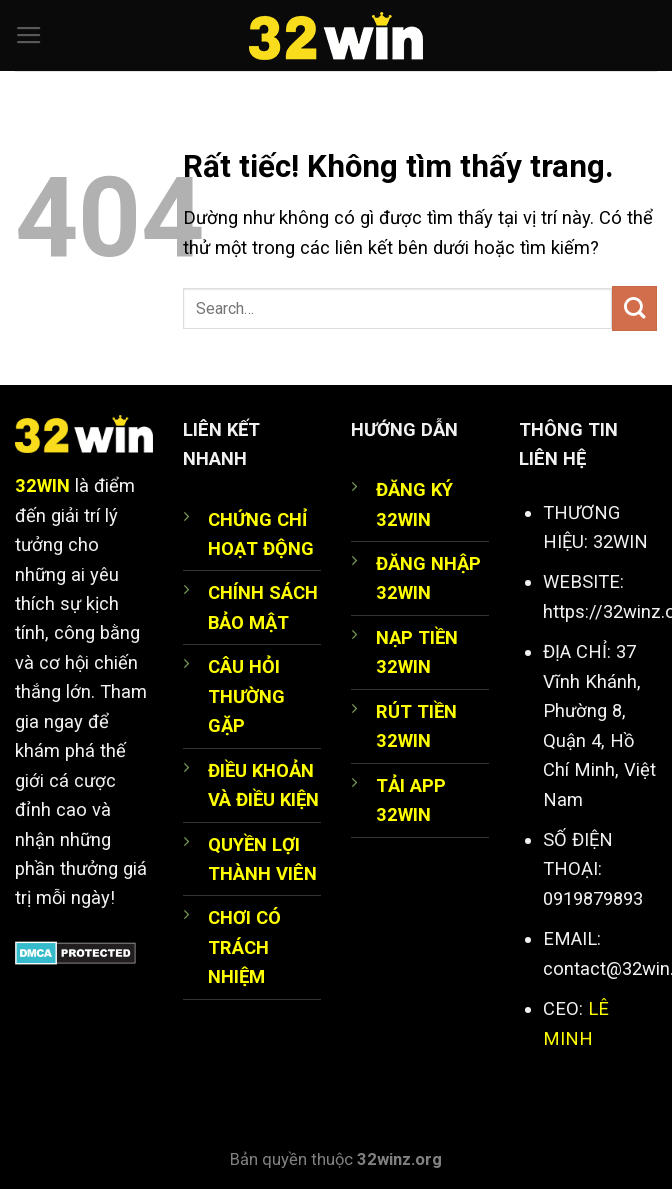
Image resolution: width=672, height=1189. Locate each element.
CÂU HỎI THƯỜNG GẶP (246, 696)
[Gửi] (634, 308)
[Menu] (29, 36)
